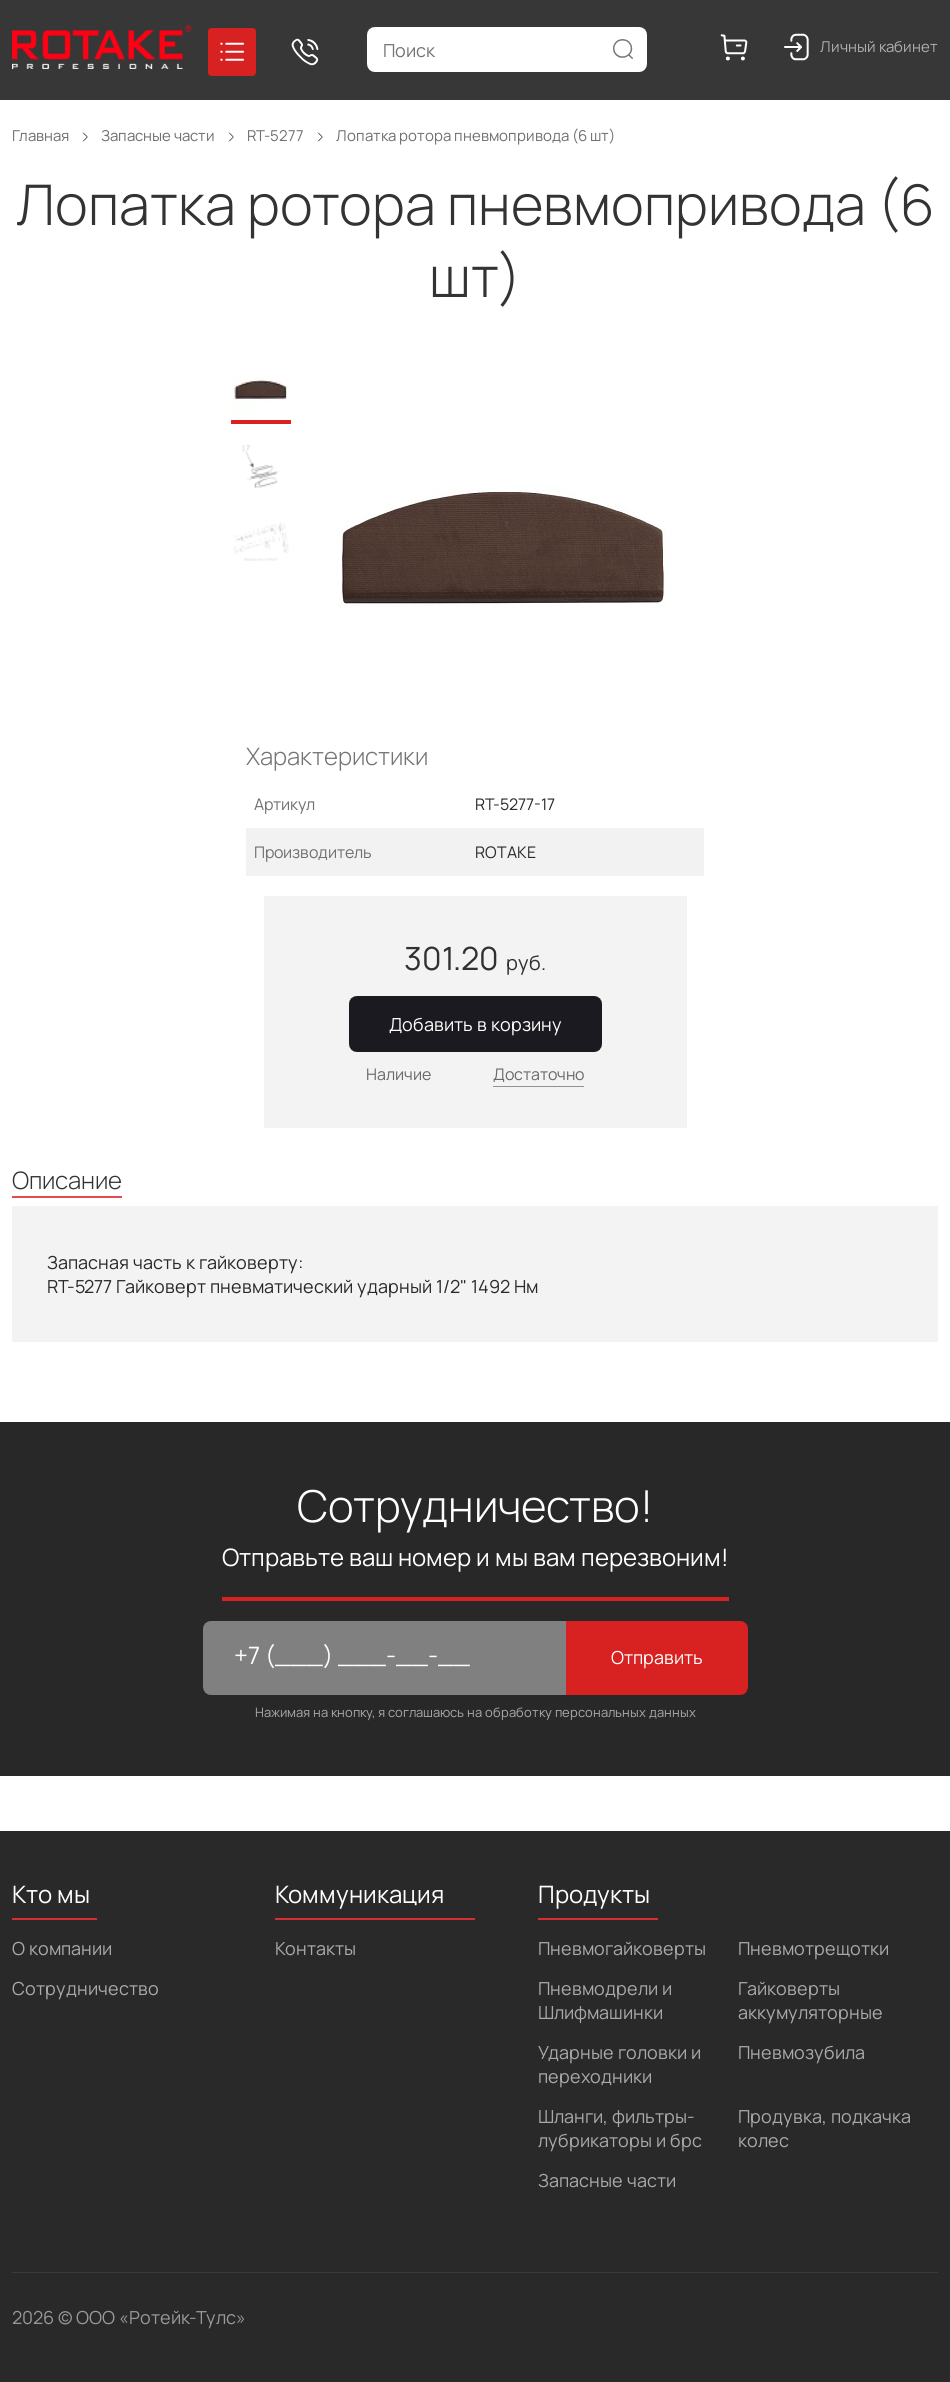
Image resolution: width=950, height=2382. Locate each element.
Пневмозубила (801, 2052)
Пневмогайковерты (622, 1948)
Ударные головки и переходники (619, 2064)
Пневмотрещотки (813, 1948)
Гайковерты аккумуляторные (810, 2000)
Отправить (657, 1657)
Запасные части (607, 2180)
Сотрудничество (85, 1988)
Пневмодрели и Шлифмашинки (605, 2000)
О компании (62, 1948)
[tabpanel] (517, 551)
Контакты (315, 1948)
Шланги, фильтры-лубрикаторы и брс (620, 2128)
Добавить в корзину (475, 1024)
